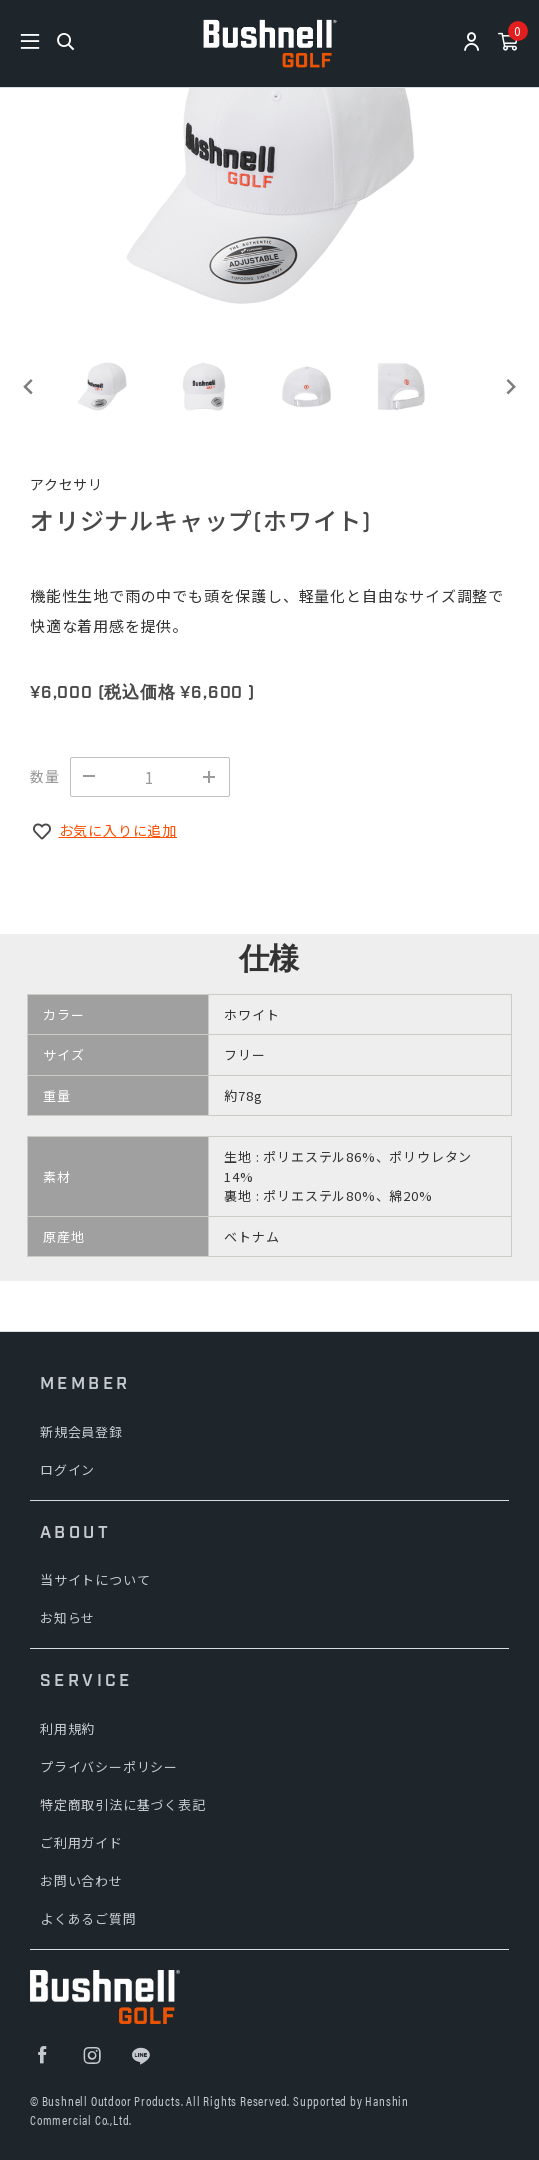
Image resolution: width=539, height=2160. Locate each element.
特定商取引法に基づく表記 (123, 1804)
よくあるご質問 (88, 1918)
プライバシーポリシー (109, 1766)
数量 (45, 776)
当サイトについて (95, 1579)
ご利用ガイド (81, 1842)
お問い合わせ (81, 1880)
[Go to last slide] (29, 386)
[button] (102, 386)
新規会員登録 (81, 1431)
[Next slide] (509, 386)
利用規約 (67, 1728)
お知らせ (67, 1617)
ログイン (67, 1469)
